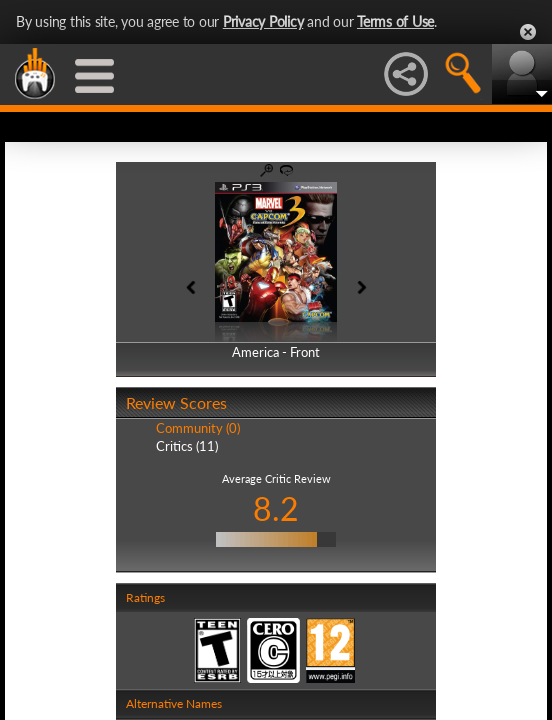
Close (528, 32)
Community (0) (198, 428)
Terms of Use (395, 21)
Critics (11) (187, 446)
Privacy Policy (263, 21)
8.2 (276, 508)
